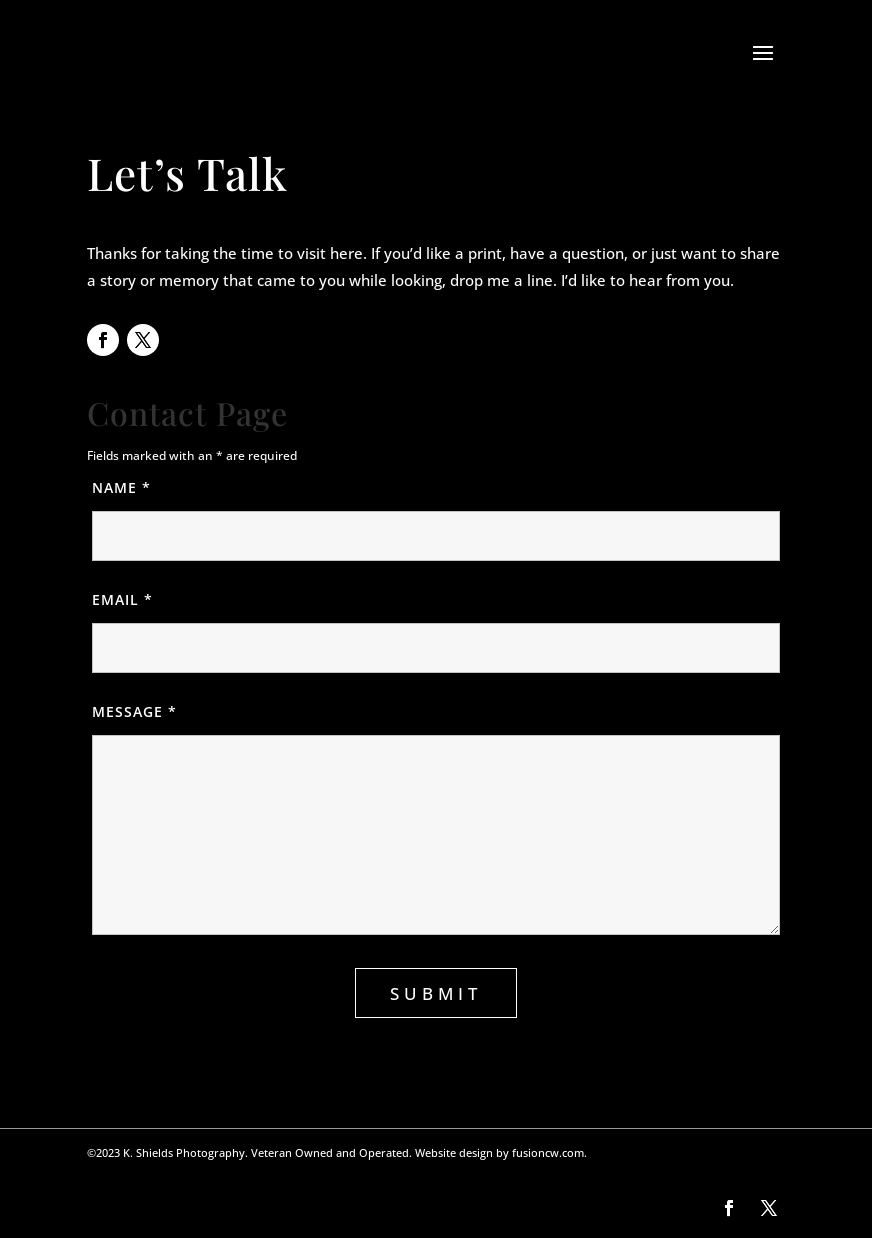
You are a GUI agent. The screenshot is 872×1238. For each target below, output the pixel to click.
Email (146, 599)
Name (145, 487)
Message (158, 711)
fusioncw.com (548, 1152)
